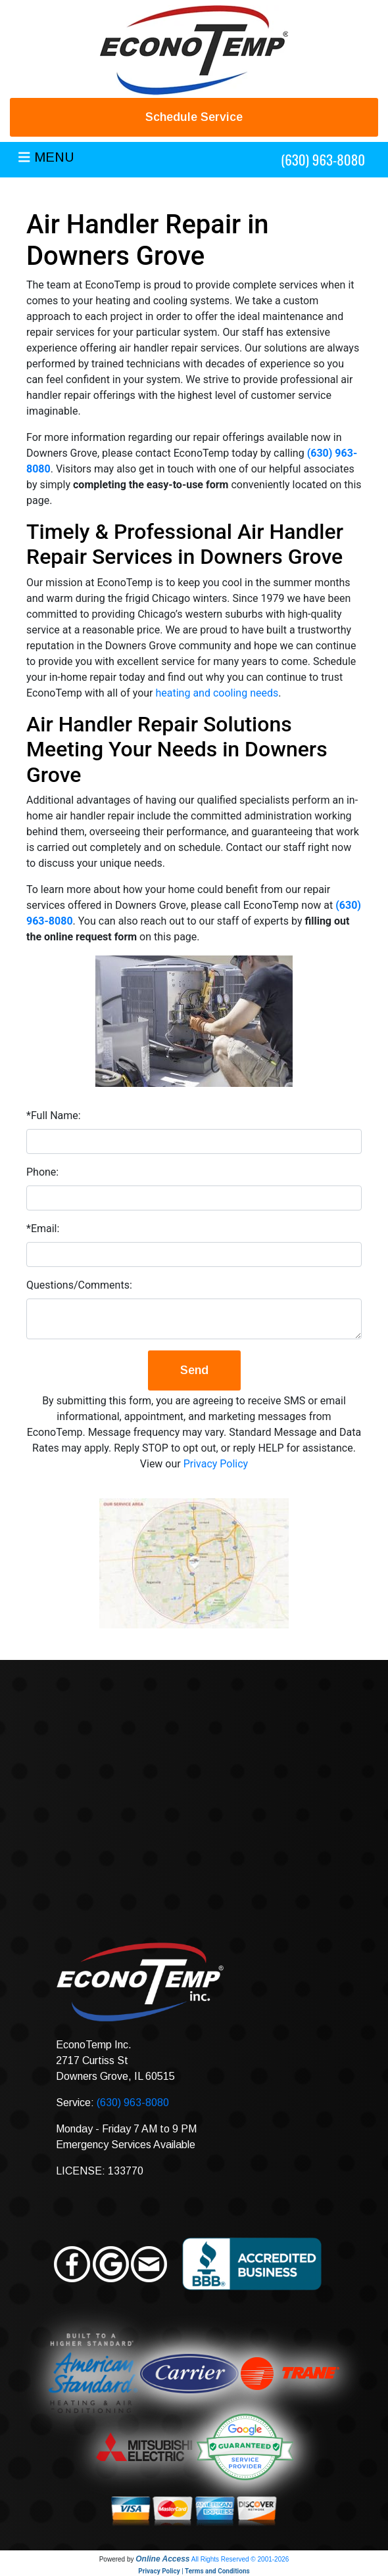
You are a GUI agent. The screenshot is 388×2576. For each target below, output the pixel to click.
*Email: (42, 1228)
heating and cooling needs (216, 693)
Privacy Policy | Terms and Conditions (193, 2571)
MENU (54, 157)
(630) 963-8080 (323, 159)
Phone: (42, 1172)
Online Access (162, 2559)
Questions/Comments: (79, 1285)
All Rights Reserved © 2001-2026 (240, 2559)
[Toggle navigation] (46, 160)
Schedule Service (194, 117)
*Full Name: (53, 1115)
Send (194, 1370)
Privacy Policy (216, 1464)
